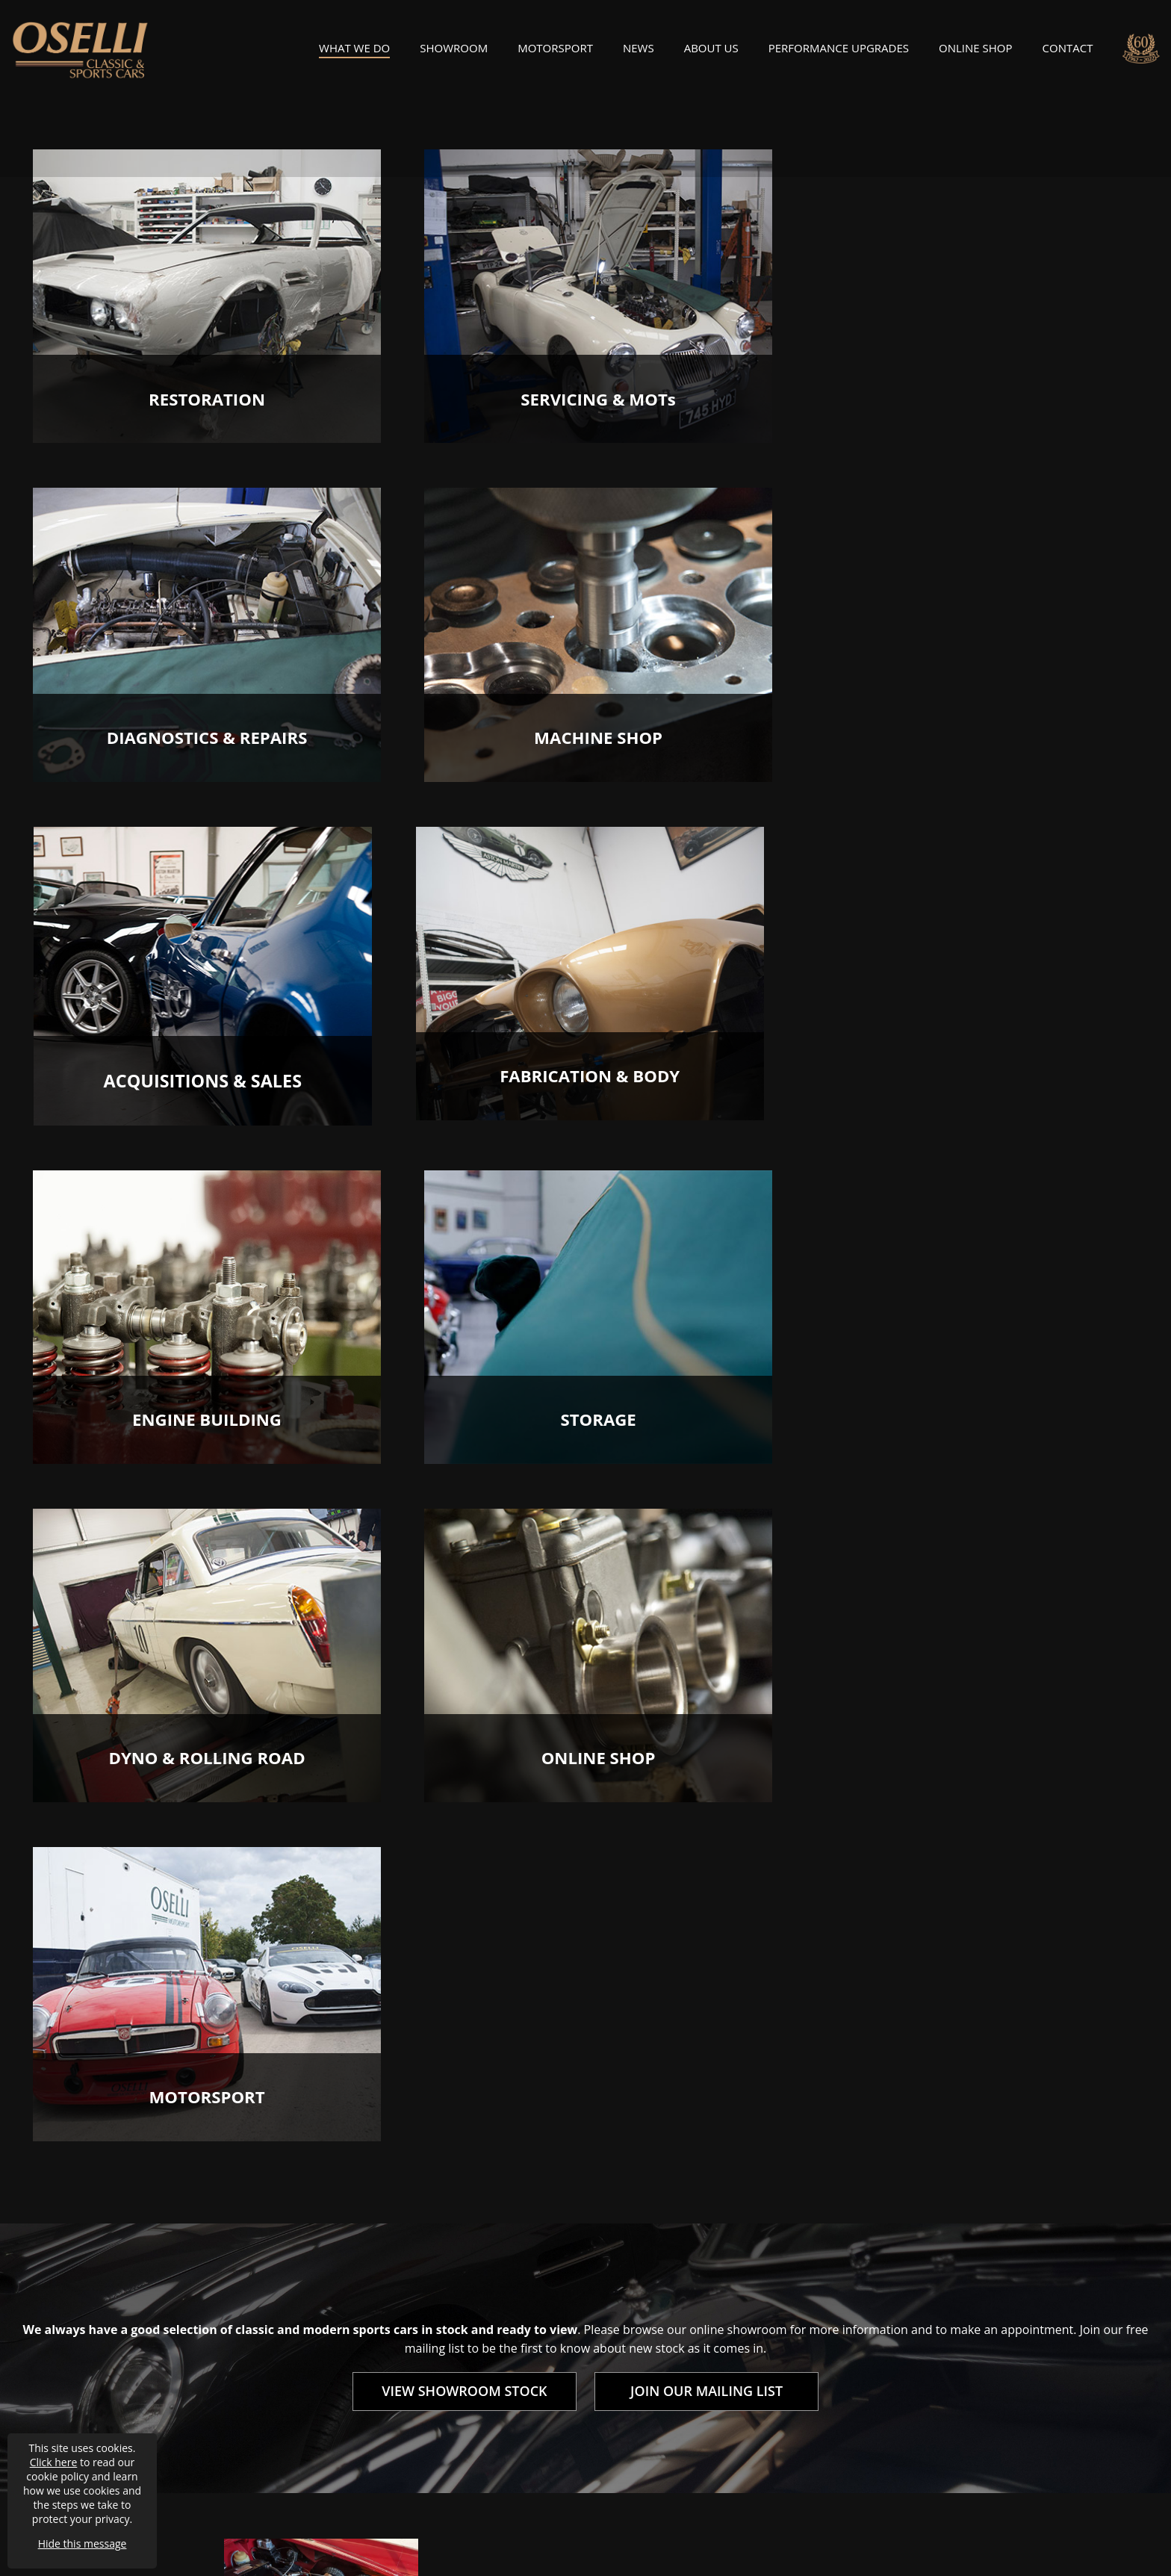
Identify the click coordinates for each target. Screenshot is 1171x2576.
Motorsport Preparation (648, 2309)
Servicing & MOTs (439, 2283)
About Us (711, 53)
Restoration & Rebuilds (645, 2283)
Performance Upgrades (838, 53)
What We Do (354, 53)
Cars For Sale (619, 2335)
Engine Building (434, 2335)
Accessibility (444, 2497)
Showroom (454, 53)
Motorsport (555, 53)
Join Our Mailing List (828, 2335)
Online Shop (975, 53)
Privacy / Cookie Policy (339, 2497)
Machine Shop (431, 2361)
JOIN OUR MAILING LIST (706, 1727)
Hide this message (82, 2543)
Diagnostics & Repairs (450, 2309)
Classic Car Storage (635, 2361)
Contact (1068, 53)
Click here (54, 2462)
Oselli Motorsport (822, 2309)
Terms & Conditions (214, 2497)
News (638, 53)
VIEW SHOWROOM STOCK (464, 1727)
